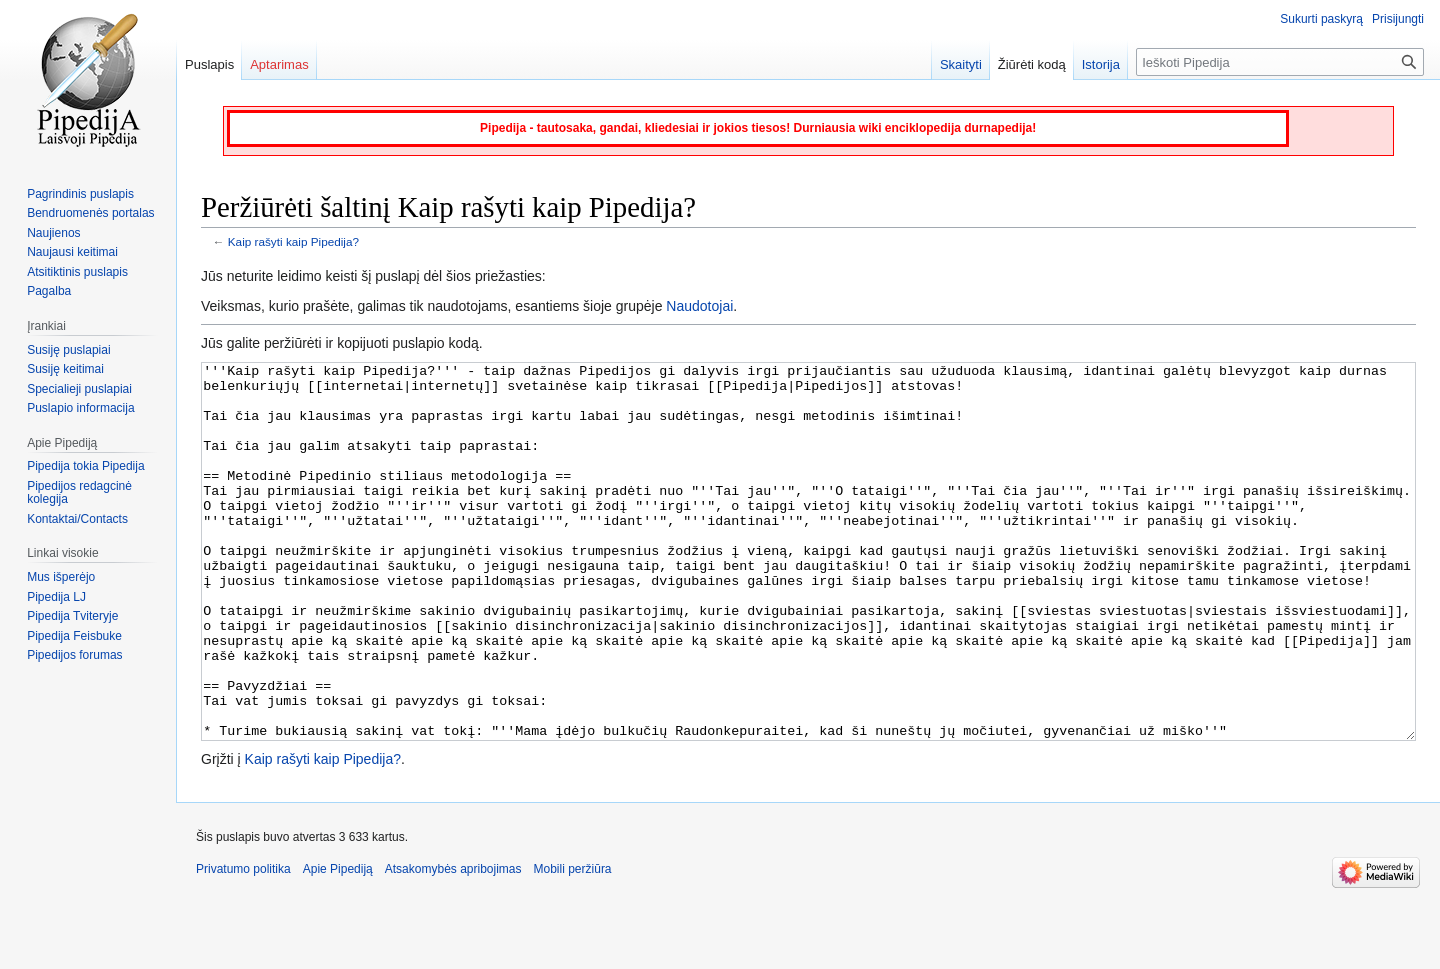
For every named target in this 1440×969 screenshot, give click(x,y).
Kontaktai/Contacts (77, 519)
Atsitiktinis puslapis (77, 272)
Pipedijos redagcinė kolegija (79, 493)
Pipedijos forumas (74, 655)
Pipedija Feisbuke (74, 636)
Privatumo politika (243, 944)
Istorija (1101, 64)
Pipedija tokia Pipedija (85, 466)
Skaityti (961, 64)
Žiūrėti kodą (1032, 64)
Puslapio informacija (80, 408)
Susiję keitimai (65, 369)
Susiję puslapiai (68, 350)
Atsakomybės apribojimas (453, 944)
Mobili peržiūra (573, 944)
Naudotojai (699, 306)
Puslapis (209, 64)
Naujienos (53, 233)
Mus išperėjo (61, 577)
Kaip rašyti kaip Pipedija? (293, 241)
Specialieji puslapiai (79, 389)
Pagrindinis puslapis (80, 194)
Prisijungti (1398, 19)
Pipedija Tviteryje (72, 616)
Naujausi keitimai (72, 252)
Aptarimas (279, 64)
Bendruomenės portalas (90, 213)
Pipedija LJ (56, 597)
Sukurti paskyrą (1321, 19)
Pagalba (49, 291)
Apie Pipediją (338, 944)
